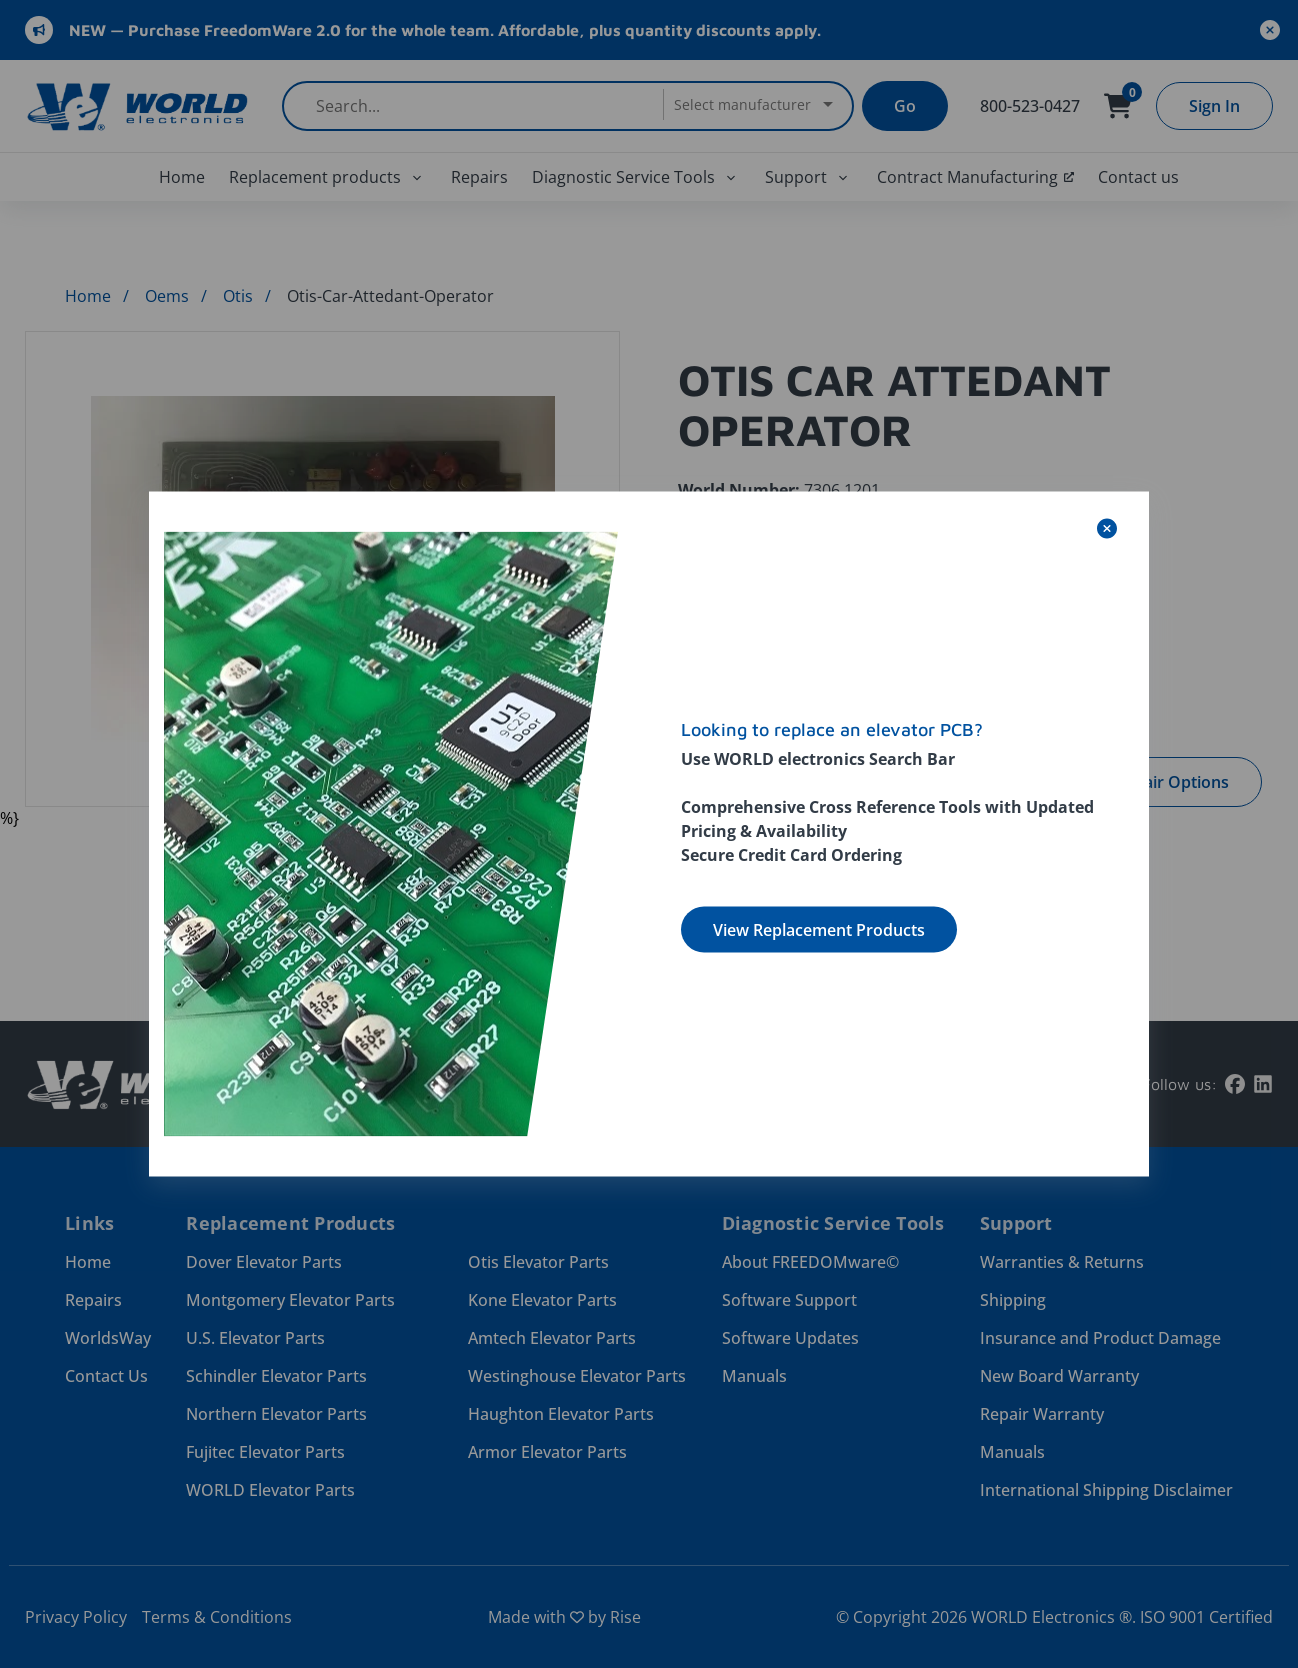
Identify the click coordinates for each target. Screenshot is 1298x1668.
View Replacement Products (819, 930)
